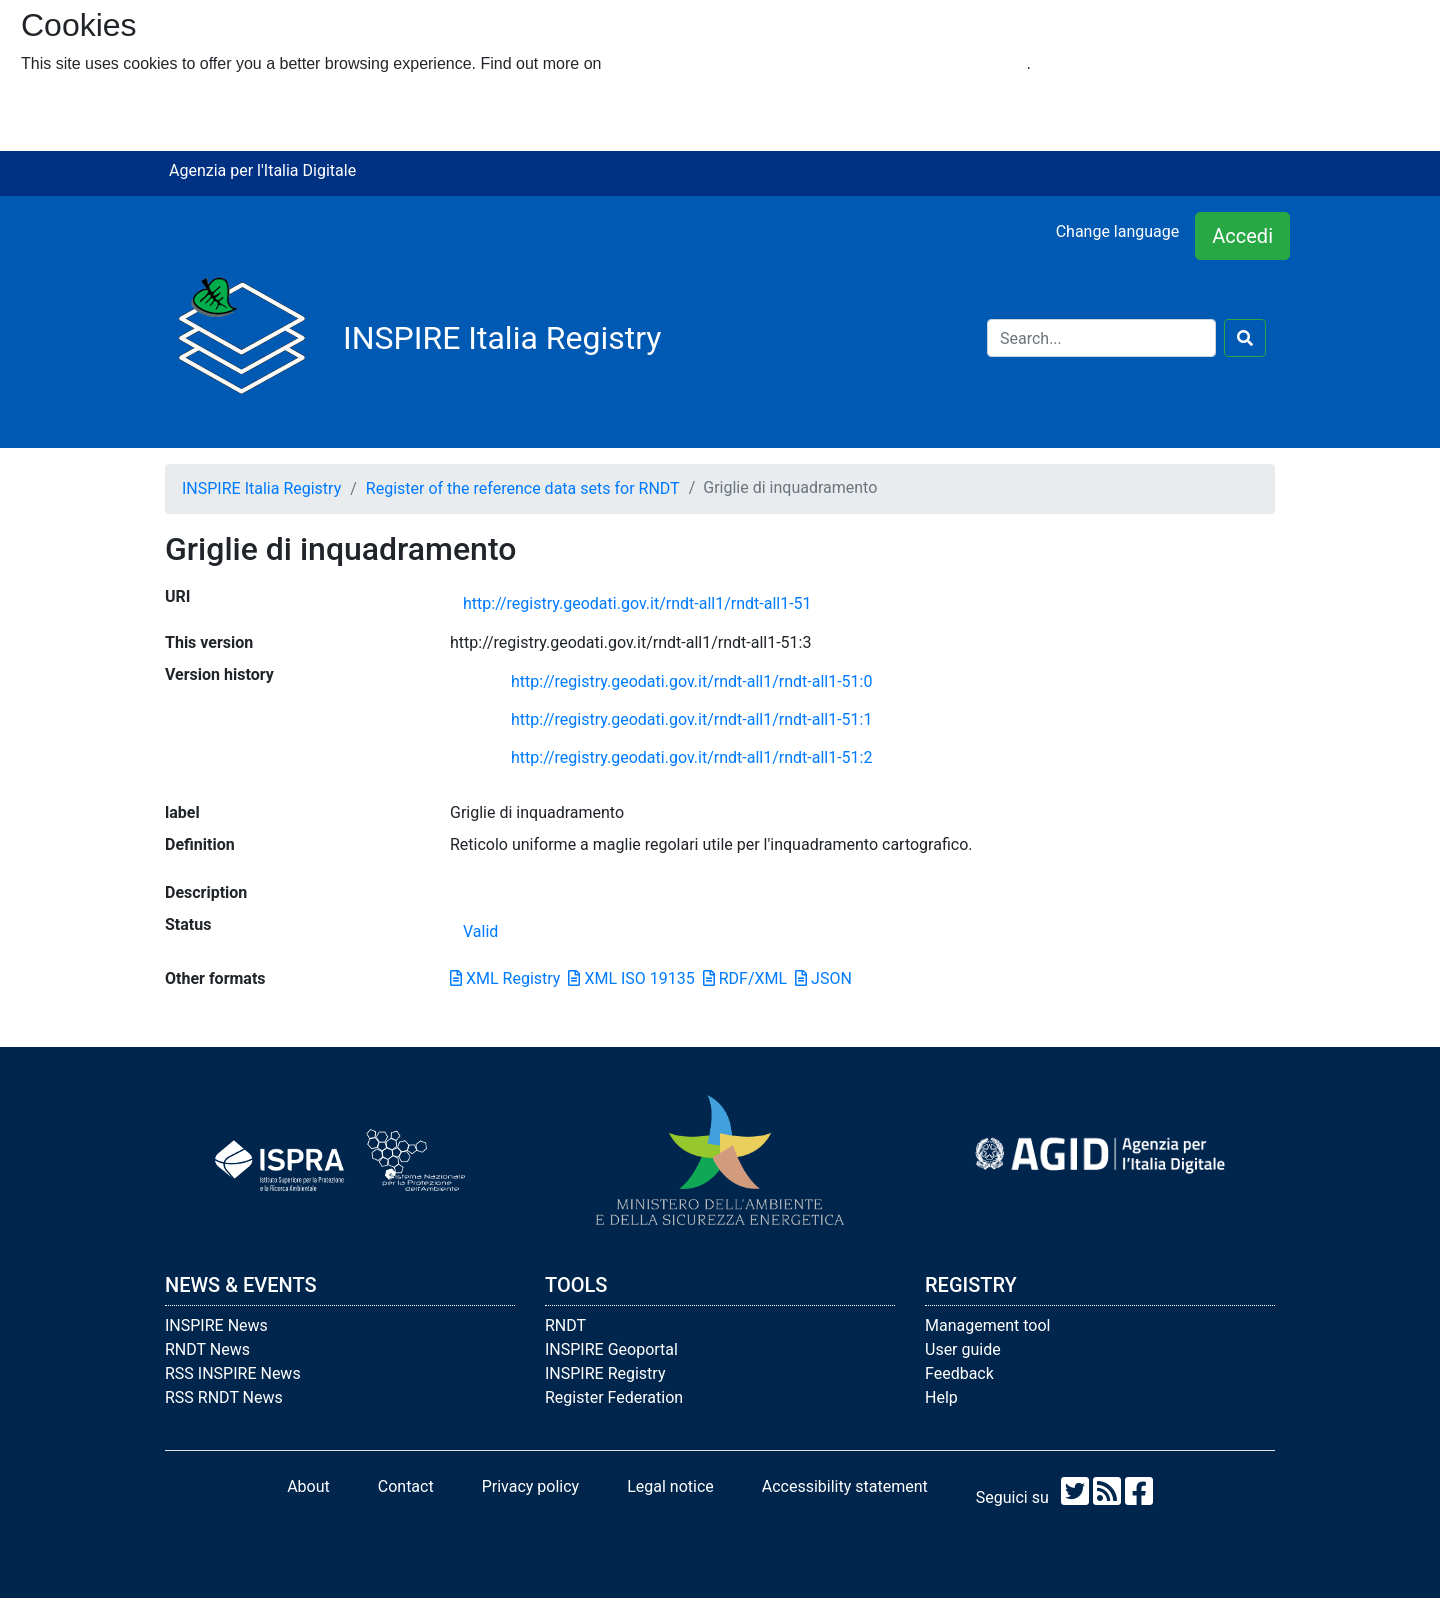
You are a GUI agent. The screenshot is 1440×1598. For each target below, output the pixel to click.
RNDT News (207, 1349)
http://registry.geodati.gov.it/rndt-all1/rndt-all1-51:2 (691, 757)
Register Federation (614, 1397)
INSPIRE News (216, 1325)
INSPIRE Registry (605, 1373)
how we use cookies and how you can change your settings (816, 63)
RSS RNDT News (224, 1397)
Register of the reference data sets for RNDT (523, 488)
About (308, 1486)
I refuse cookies (77, 127)
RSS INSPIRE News (233, 1373)
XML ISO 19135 (631, 978)
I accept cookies (78, 103)
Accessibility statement (845, 1486)
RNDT (565, 1325)
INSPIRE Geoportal (611, 1349)
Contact (406, 1486)
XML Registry (505, 978)
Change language (1118, 231)
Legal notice (670, 1486)
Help (941, 1397)
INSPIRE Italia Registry (261, 488)
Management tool (987, 1325)
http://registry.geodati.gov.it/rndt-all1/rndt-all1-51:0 (691, 681)
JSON (823, 978)
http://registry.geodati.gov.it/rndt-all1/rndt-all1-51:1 (691, 719)
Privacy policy (531, 1486)
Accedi (1242, 236)
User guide (963, 1349)
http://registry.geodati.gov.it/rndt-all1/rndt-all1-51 (637, 603)
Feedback (959, 1373)
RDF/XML (745, 978)
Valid (480, 931)
